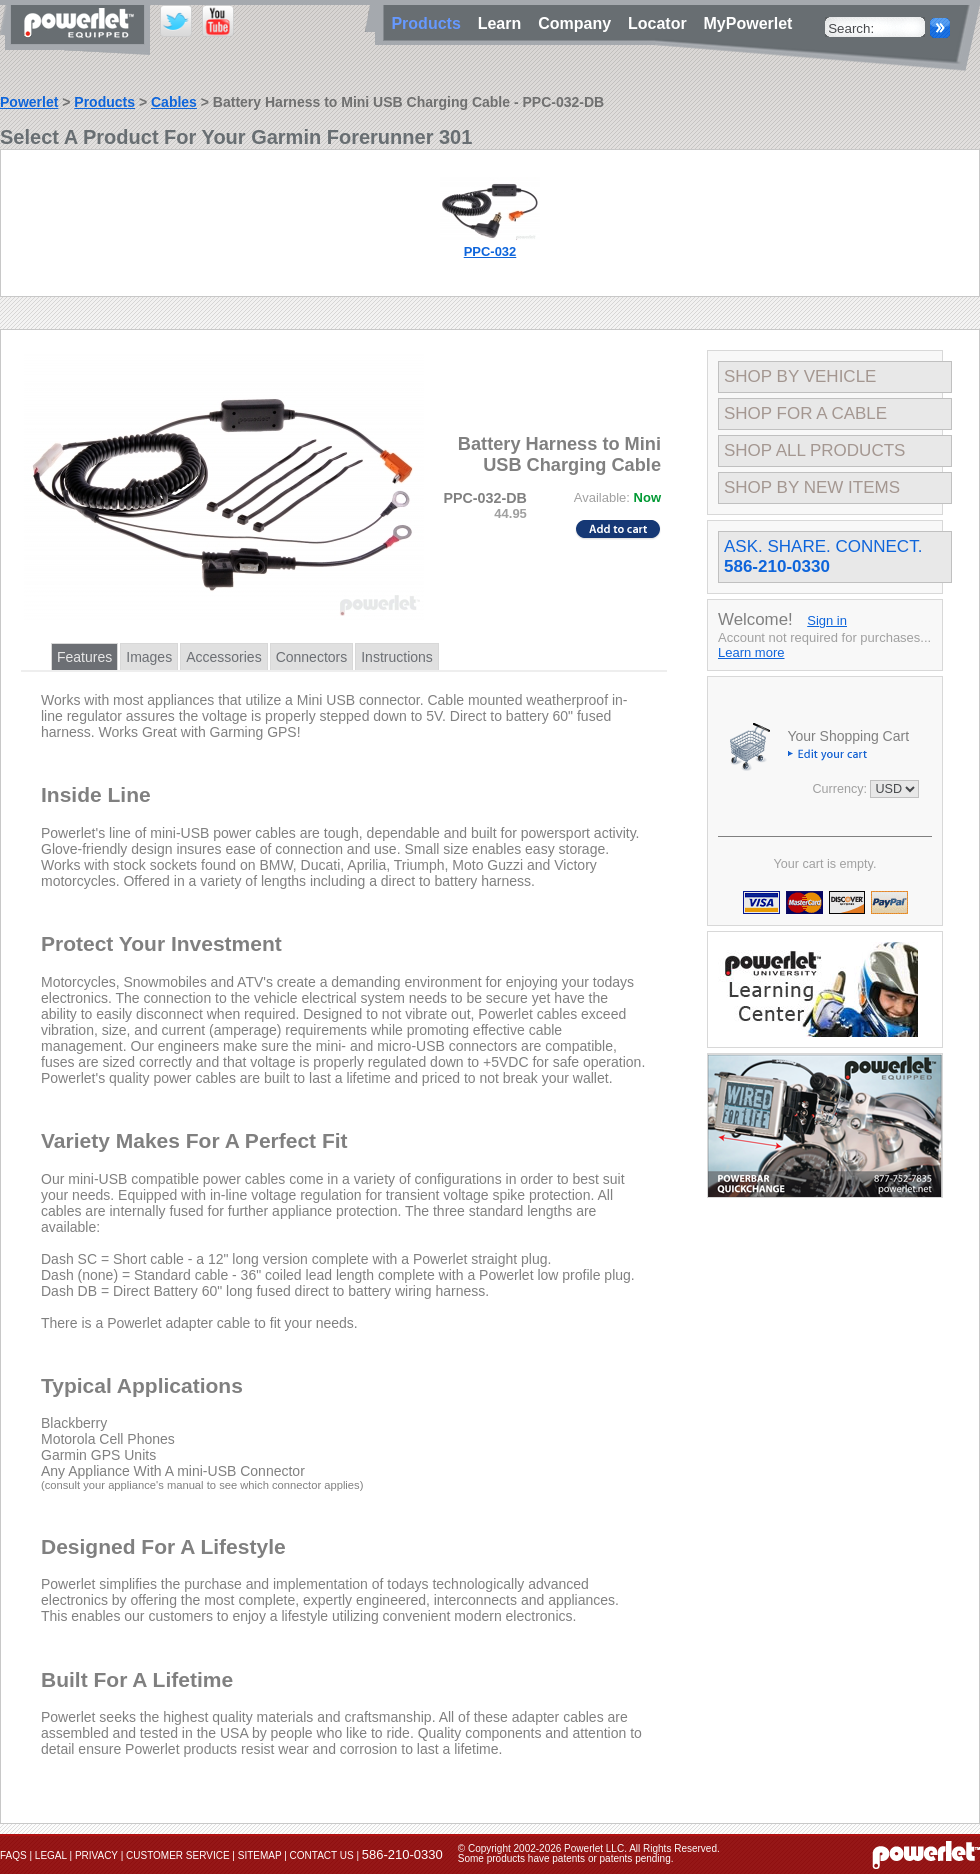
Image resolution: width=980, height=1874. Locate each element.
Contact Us (322, 1855)
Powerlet (29, 102)
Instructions (397, 657)
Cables (174, 102)
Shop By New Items (812, 487)
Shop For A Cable (805, 413)
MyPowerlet (748, 23)
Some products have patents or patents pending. (566, 1858)
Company (579, 23)
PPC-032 (490, 251)
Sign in (827, 620)
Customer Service (178, 1855)
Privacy (96, 1855)
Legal (51, 1855)
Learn (504, 23)
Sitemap (260, 1855)
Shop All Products (814, 450)
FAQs (13, 1855)
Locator (662, 23)
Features (84, 657)
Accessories (223, 657)
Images (149, 657)
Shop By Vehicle (800, 376)
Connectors (312, 657)
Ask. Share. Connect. (823, 556)
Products (104, 102)
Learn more (751, 652)
